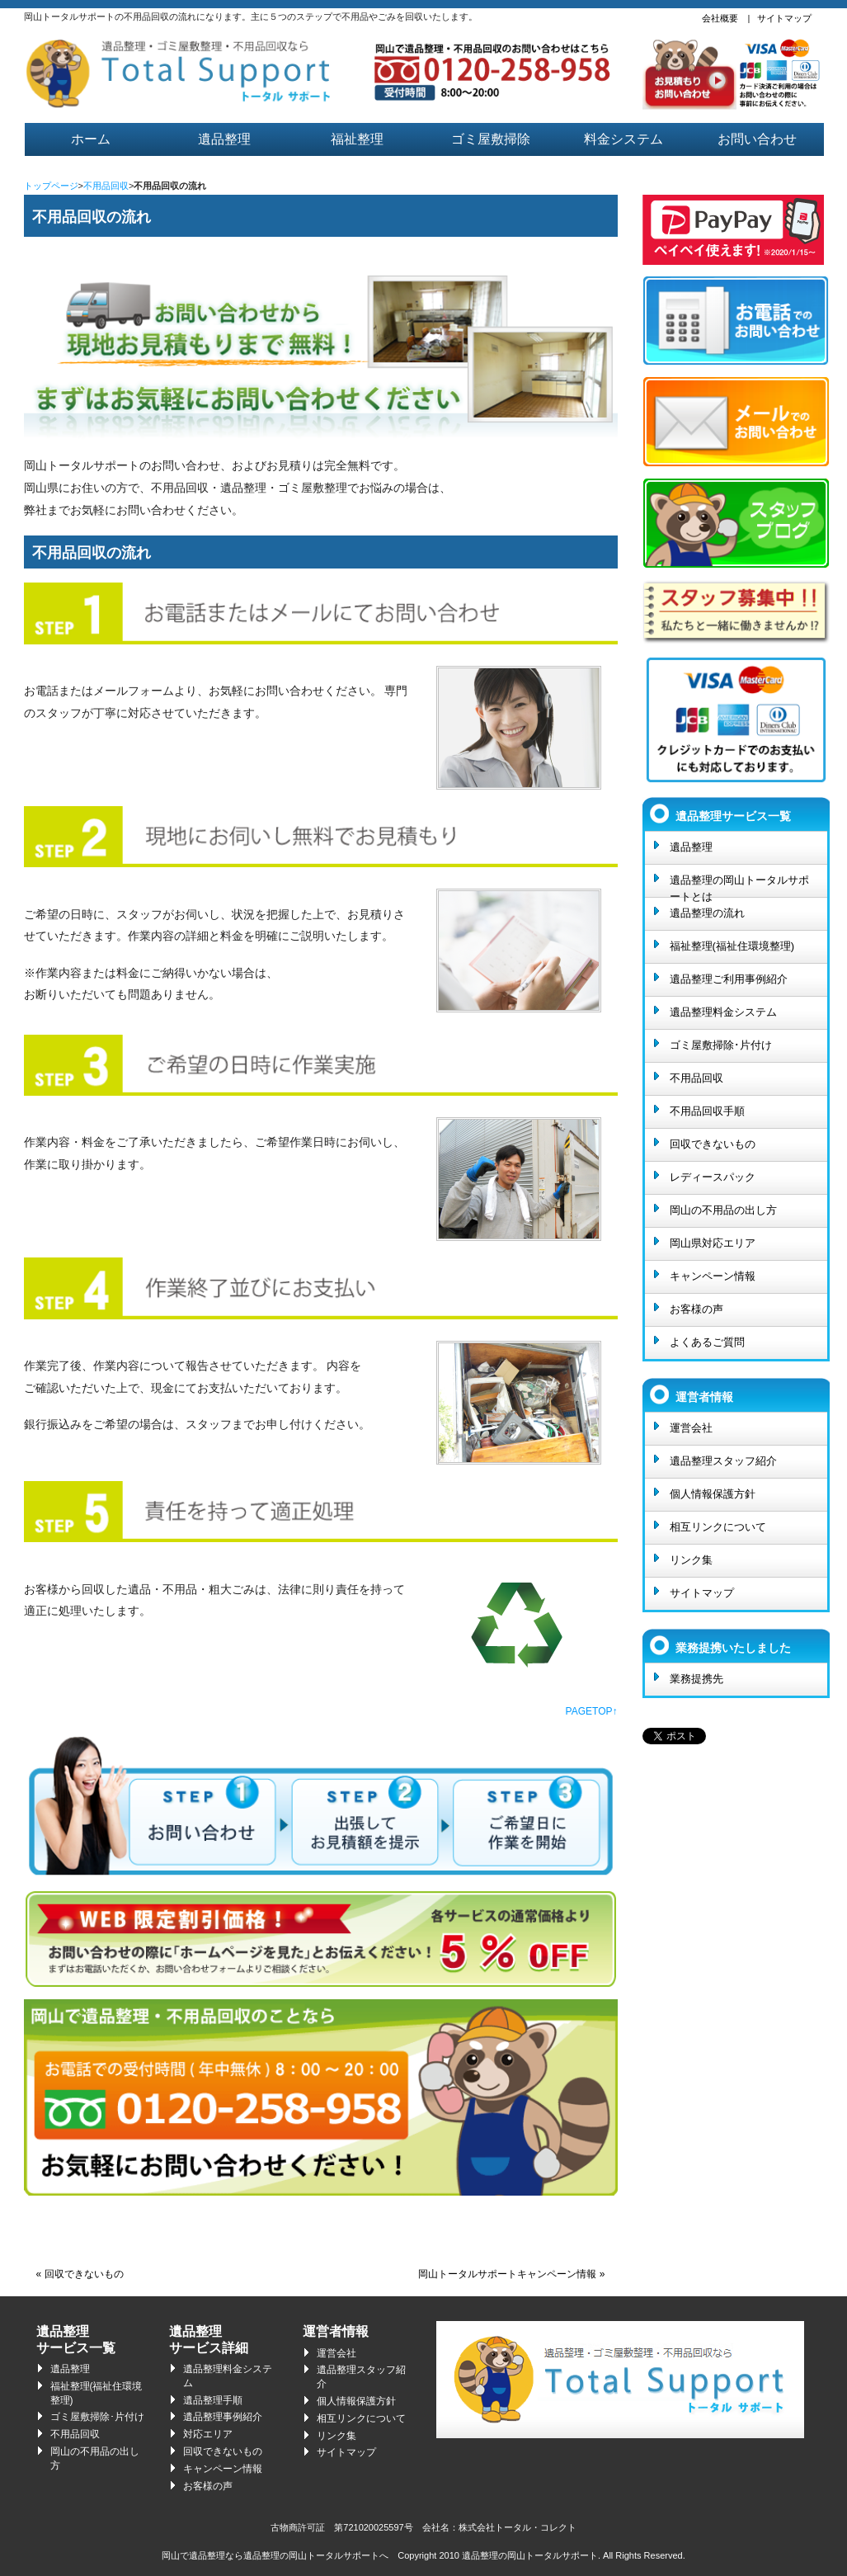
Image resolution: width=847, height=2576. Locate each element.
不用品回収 (106, 186)
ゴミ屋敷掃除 (490, 139)
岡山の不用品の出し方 (723, 1210)
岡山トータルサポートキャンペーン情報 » (511, 2274)
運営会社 (691, 1428)
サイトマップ (784, 18)
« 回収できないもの (80, 2274)
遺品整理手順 (212, 2400)
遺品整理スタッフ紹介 (723, 1461)
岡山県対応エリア (712, 1243)
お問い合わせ (757, 139)
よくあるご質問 (707, 1342)
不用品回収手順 (707, 1111)
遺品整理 (224, 139)
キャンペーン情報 (712, 1276)
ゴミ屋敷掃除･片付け (721, 1045)
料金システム (623, 139)
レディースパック (712, 1177)
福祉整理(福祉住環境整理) (732, 946)
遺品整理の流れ (707, 913)
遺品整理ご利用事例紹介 (729, 979)
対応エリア (208, 2434)
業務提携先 (696, 1679)
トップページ (51, 186)
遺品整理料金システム (723, 1012)
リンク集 (691, 1560)
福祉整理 (357, 139)
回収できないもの (712, 1144)
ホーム (91, 139)
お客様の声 (696, 1309)
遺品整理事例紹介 (222, 2417)
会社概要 (720, 18)
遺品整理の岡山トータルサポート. (531, 2555)
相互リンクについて (718, 1527)
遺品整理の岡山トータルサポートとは (739, 885)
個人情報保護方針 (712, 1494)
